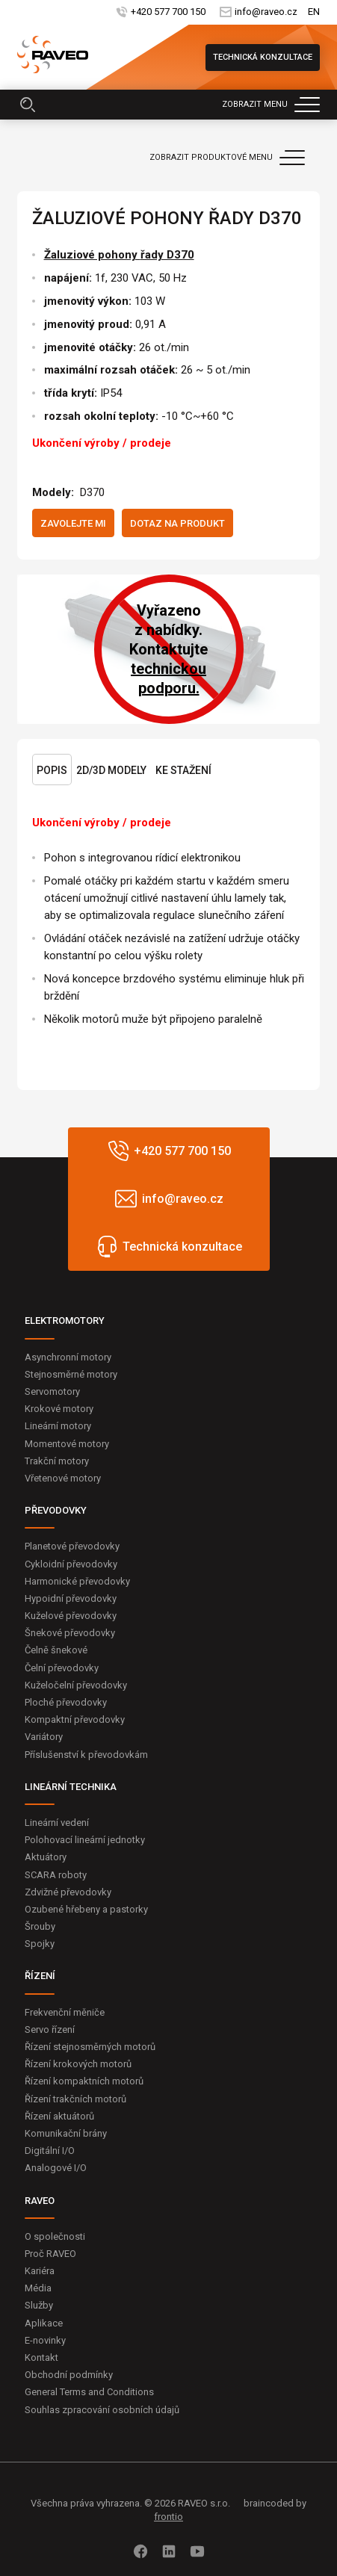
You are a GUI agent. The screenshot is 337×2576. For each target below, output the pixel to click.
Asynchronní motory (68, 1357)
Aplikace (44, 2323)
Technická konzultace (262, 57)
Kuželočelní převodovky (76, 1685)
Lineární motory (58, 1425)
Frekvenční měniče (65, 2012)
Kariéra (40, 2270)
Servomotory (52, 1391)
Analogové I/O (56, 2167)
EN (314, 12)
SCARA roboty (56, 1874)
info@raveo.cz (265, 12)
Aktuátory (46, 1857)
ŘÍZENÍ (40, 1975)
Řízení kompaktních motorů (84, 2081)
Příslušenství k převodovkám (86, 1754)
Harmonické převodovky (77, 1581)
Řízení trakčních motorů (75, 2099)
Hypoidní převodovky (71, 1598)
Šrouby (40, 1926)
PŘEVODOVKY (56, 1510)
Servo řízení (50, 2029)
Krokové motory (59, 1408)
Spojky (40, 1943)
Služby (39, 2305)
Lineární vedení (57, 1822)
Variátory (44, 1736)
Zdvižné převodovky (68, 1892)
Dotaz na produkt (177, 523)
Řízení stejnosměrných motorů (90, 2046)
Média (38, 2288)
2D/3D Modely (111, 770)
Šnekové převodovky (70, 1632)
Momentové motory (67, 1443)
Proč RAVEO (50, 2253)
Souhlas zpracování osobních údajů (102, 2409)
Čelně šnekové (56, 1650)
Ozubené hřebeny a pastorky (86, 1909)
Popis (52, 770)
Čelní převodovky (62, 1668)
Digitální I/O (50, 2150)
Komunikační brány (66, 2133)
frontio (168, 2516)
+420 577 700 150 (167, 12)
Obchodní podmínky (69, 2374)
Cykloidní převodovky (71, 1564)
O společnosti (55, 2236)
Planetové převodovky (72, 1546)
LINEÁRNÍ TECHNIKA (71, 1786)
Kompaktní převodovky (75, 1719)
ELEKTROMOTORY (65, 1320)
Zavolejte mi (73, 523)
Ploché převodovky (66, 1702)
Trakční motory (57, 1461)
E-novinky (45, 2340)
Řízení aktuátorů (59, 2116)
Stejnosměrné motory (71, 1374)
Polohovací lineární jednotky (85, 1839)
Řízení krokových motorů (78, 2063)
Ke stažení (183, 770)
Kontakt (41, 2357)
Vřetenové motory (63, 1478)
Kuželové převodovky (71, 1615)
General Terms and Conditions (89, 2391)
